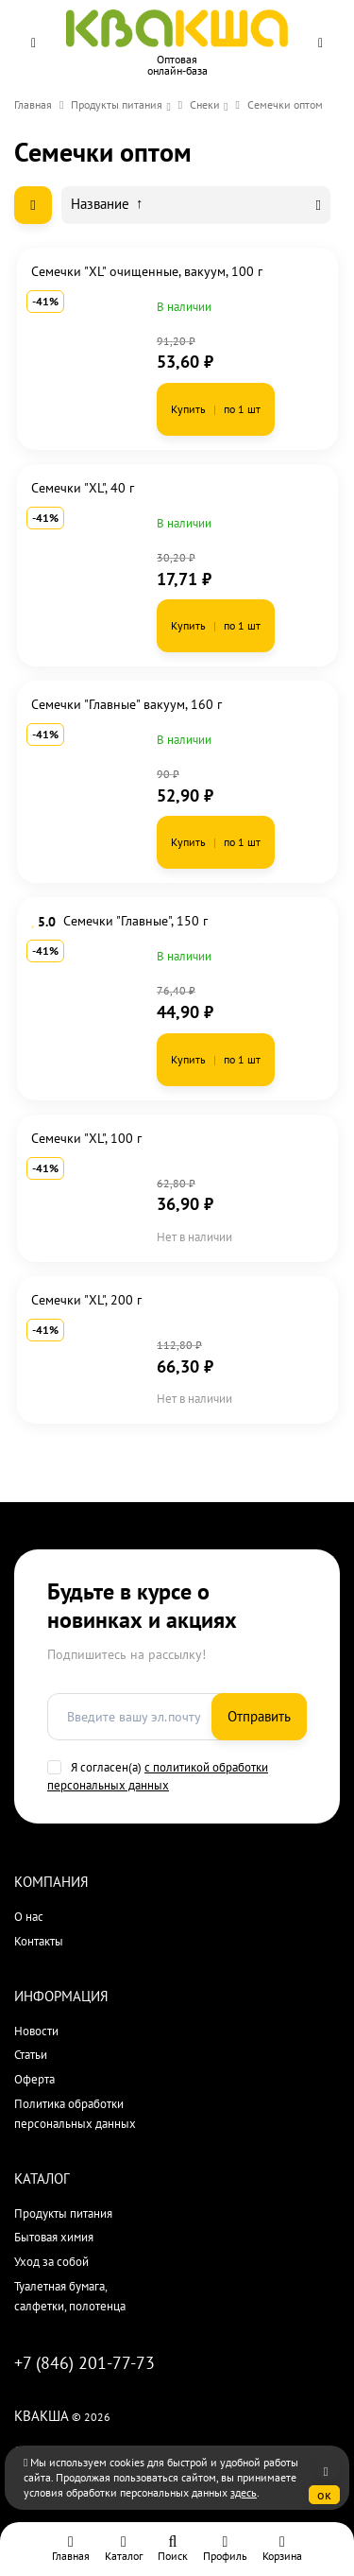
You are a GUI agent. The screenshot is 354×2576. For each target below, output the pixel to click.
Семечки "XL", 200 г (86, 1299)
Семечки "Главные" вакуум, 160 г (126, 704)
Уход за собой (51, 2262)
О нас (28, 1917)
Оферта (34, 2079)
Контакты (38, 1941)
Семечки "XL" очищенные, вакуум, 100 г (146, 271)
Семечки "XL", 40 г (82, 487)
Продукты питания (116, 104)
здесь (243, 2492)
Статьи (30, 2055)
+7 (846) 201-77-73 (84, 2363)
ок (324, 2494)
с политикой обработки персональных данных (157, 1776)
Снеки (205, 104)
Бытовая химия (53, 2237)
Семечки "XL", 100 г (86, 1138)
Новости (36, 2031)
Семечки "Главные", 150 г (135, 920)
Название (107, 204)
